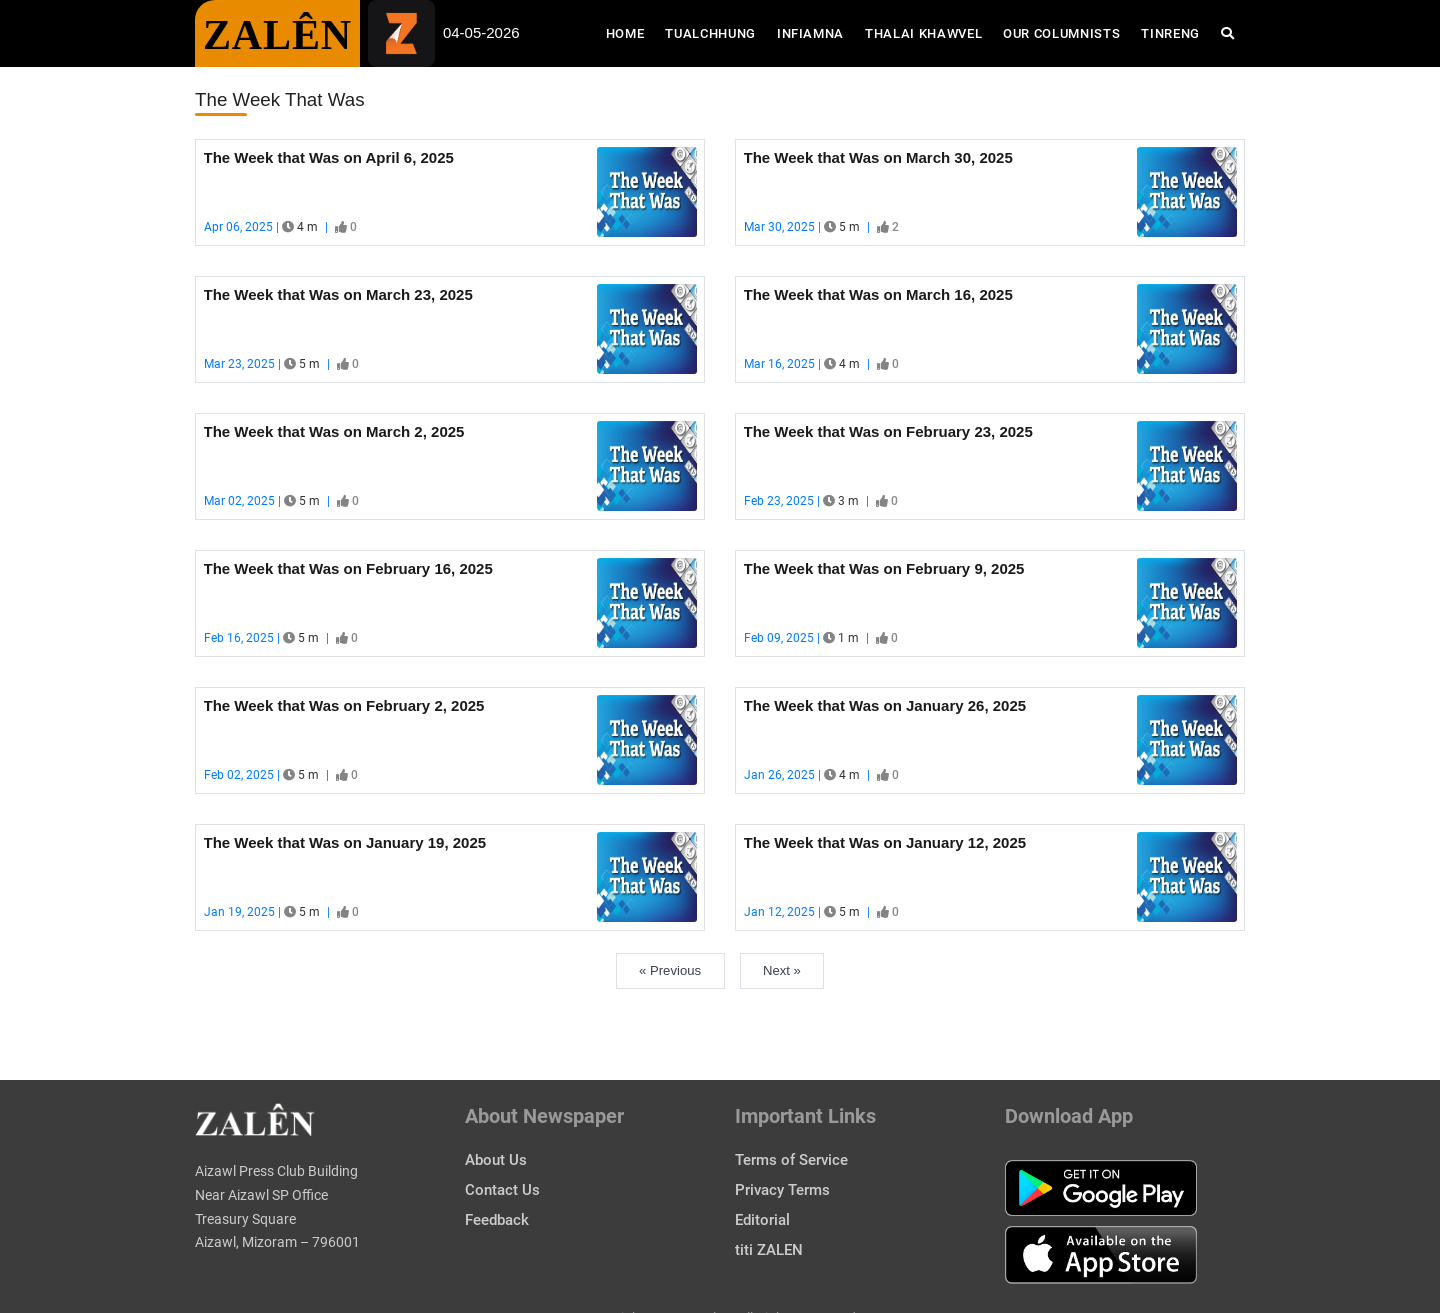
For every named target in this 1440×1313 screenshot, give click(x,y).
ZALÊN (277, 35)
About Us (496, 1160)
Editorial (762, 1220)
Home (630, 32)
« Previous (670, 970)
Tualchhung (710, 33)
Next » (782, 970)
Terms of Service (791, 1160)
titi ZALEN (769, 1250)
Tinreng (1170, 33)
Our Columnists (1061, 33)
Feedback (497, 1220)
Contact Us (502, 1190)
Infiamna (810, 33)
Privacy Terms (782, 1190)
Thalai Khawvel (923, 33)
